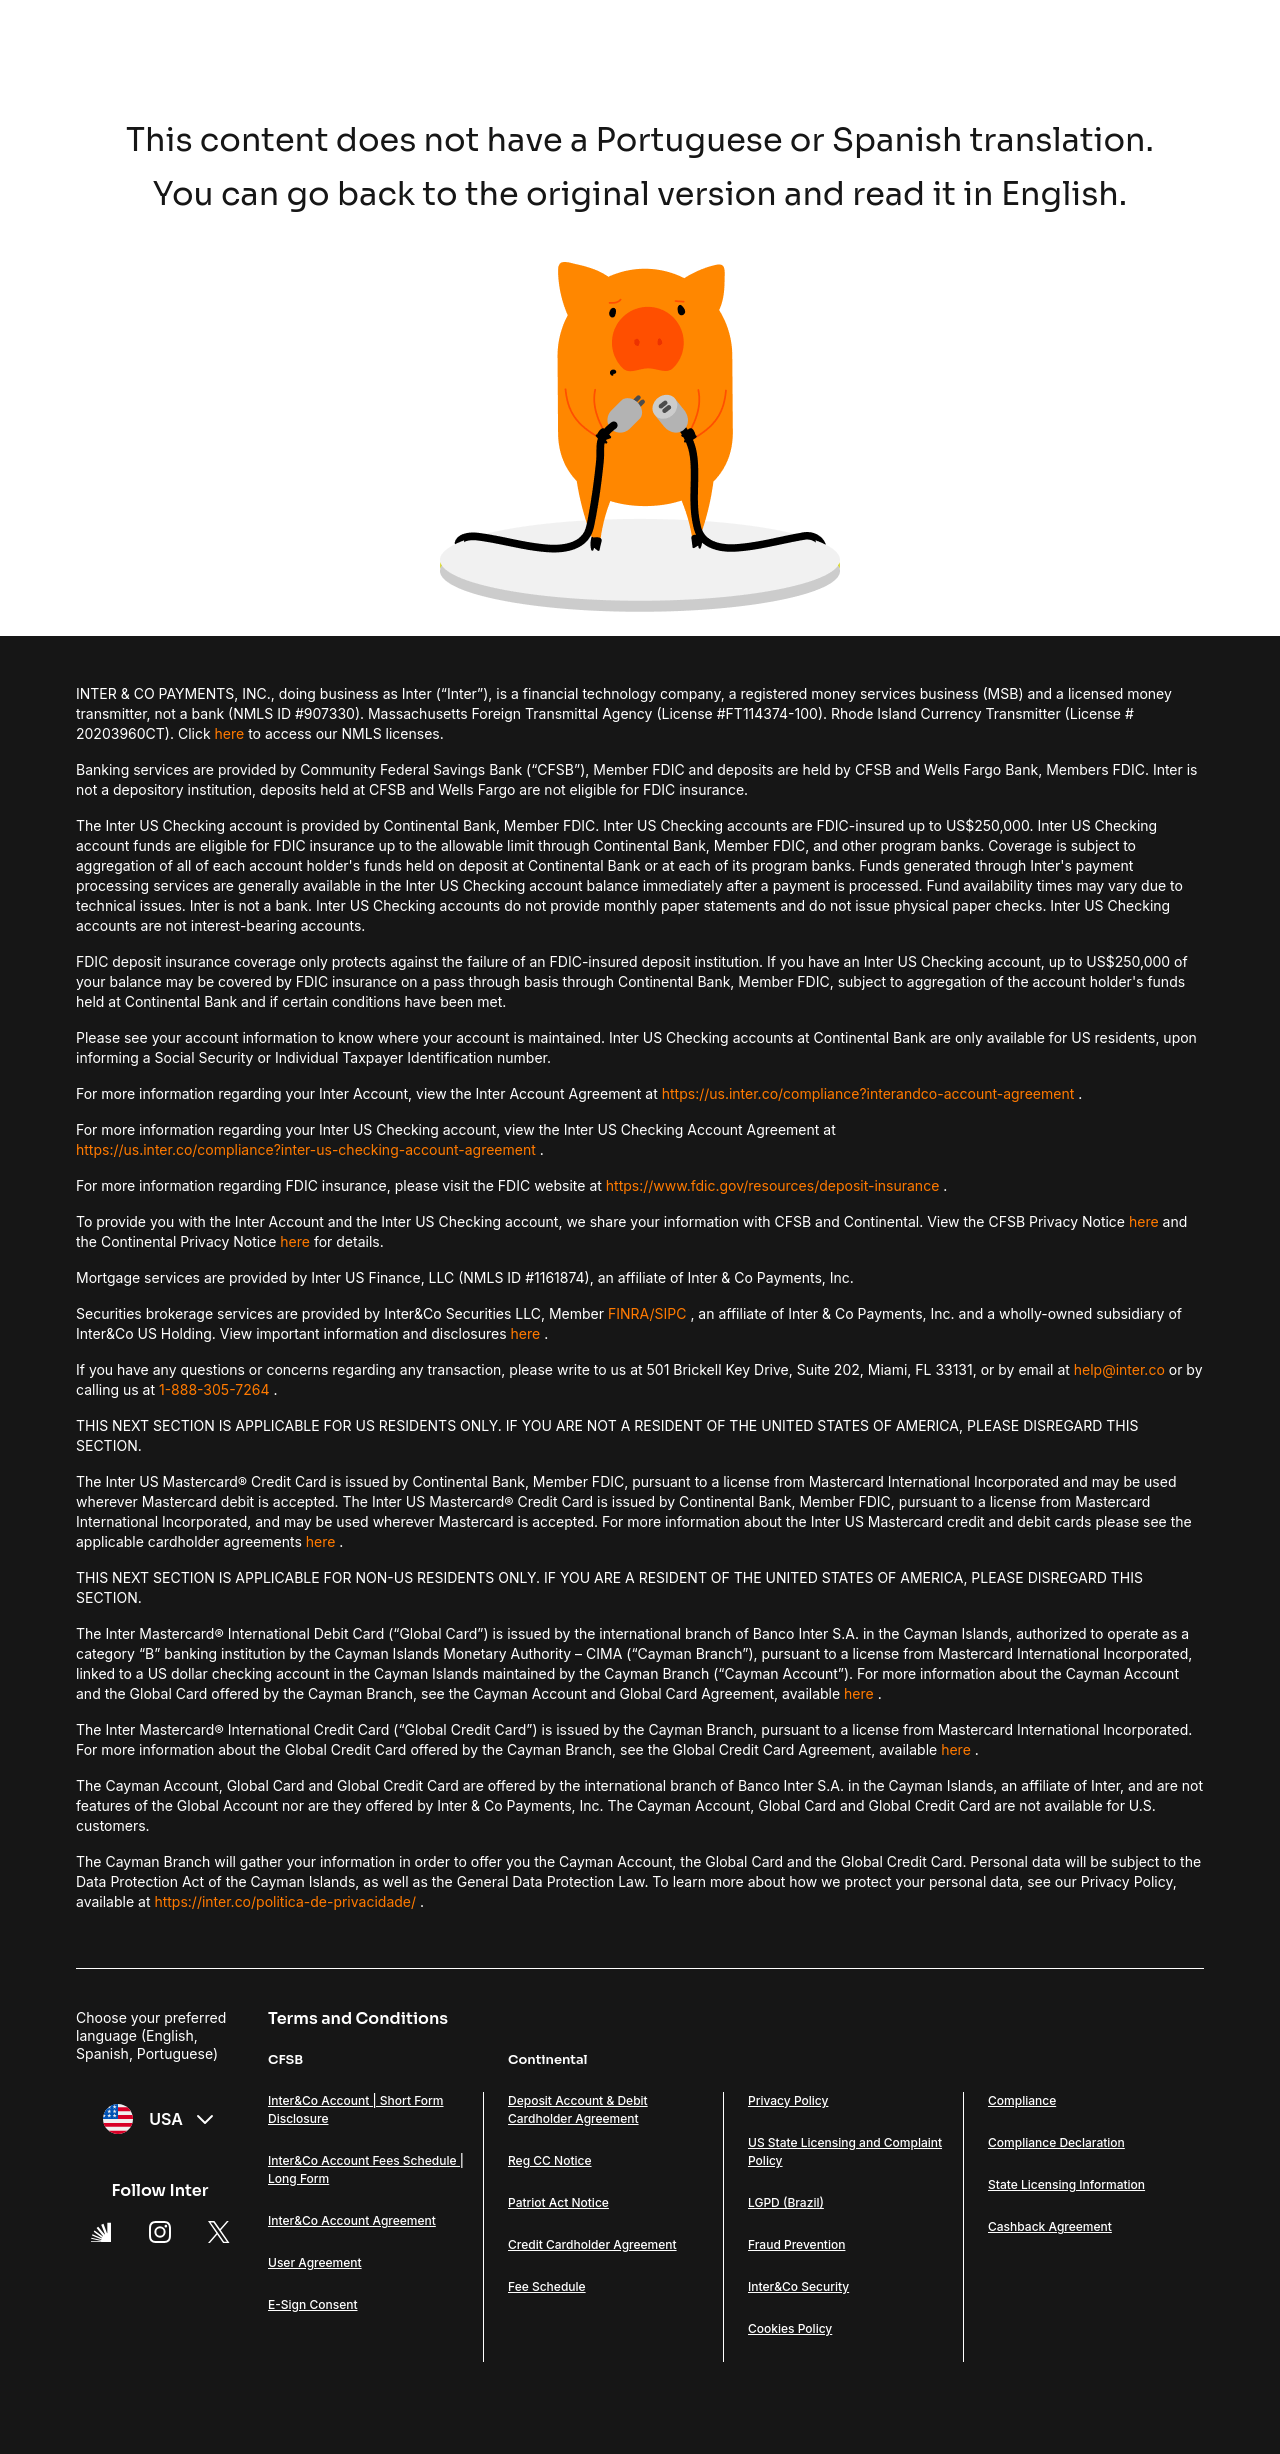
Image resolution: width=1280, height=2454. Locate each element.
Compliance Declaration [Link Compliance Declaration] (1056, 2142)
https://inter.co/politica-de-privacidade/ (285, 1901)
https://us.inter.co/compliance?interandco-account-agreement (868, 1093)
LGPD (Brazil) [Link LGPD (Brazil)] (786, 2202)
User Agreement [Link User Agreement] (315, 2262)
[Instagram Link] (160, 2232)
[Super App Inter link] (101, 2232)
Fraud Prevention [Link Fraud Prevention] (796, 2244)
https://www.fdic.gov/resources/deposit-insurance (773, 1185)
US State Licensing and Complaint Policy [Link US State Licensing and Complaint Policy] (845, 2151)
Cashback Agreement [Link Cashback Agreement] (1050, 2226)
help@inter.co (1119, 1369)
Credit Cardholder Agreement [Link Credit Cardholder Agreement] (592, 2244)
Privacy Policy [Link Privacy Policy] (788, 2100)
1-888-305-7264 (214, 1389)
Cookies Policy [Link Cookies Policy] (790, 2328)
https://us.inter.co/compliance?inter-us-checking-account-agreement (306, 1149)
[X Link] (219, 2232)
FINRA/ (631, 1313)
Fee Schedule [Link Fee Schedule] (547, 2286)
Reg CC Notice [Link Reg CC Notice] (550, 2160)
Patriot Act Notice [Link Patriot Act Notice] (558, 2202)
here (230, 733)
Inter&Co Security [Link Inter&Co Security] (798, 2286)
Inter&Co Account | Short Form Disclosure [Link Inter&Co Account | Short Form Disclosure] (356, 2109)
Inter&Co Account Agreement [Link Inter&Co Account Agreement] (352, 2220)
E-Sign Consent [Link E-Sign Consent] (313, 2304)
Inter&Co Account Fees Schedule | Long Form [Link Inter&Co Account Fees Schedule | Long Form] (366, 2169)
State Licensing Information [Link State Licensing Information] (1066, 2184)
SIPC (671, 1313)
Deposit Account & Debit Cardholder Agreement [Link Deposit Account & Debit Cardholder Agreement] (578, 2109)
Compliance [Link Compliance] (1022, 2100)
